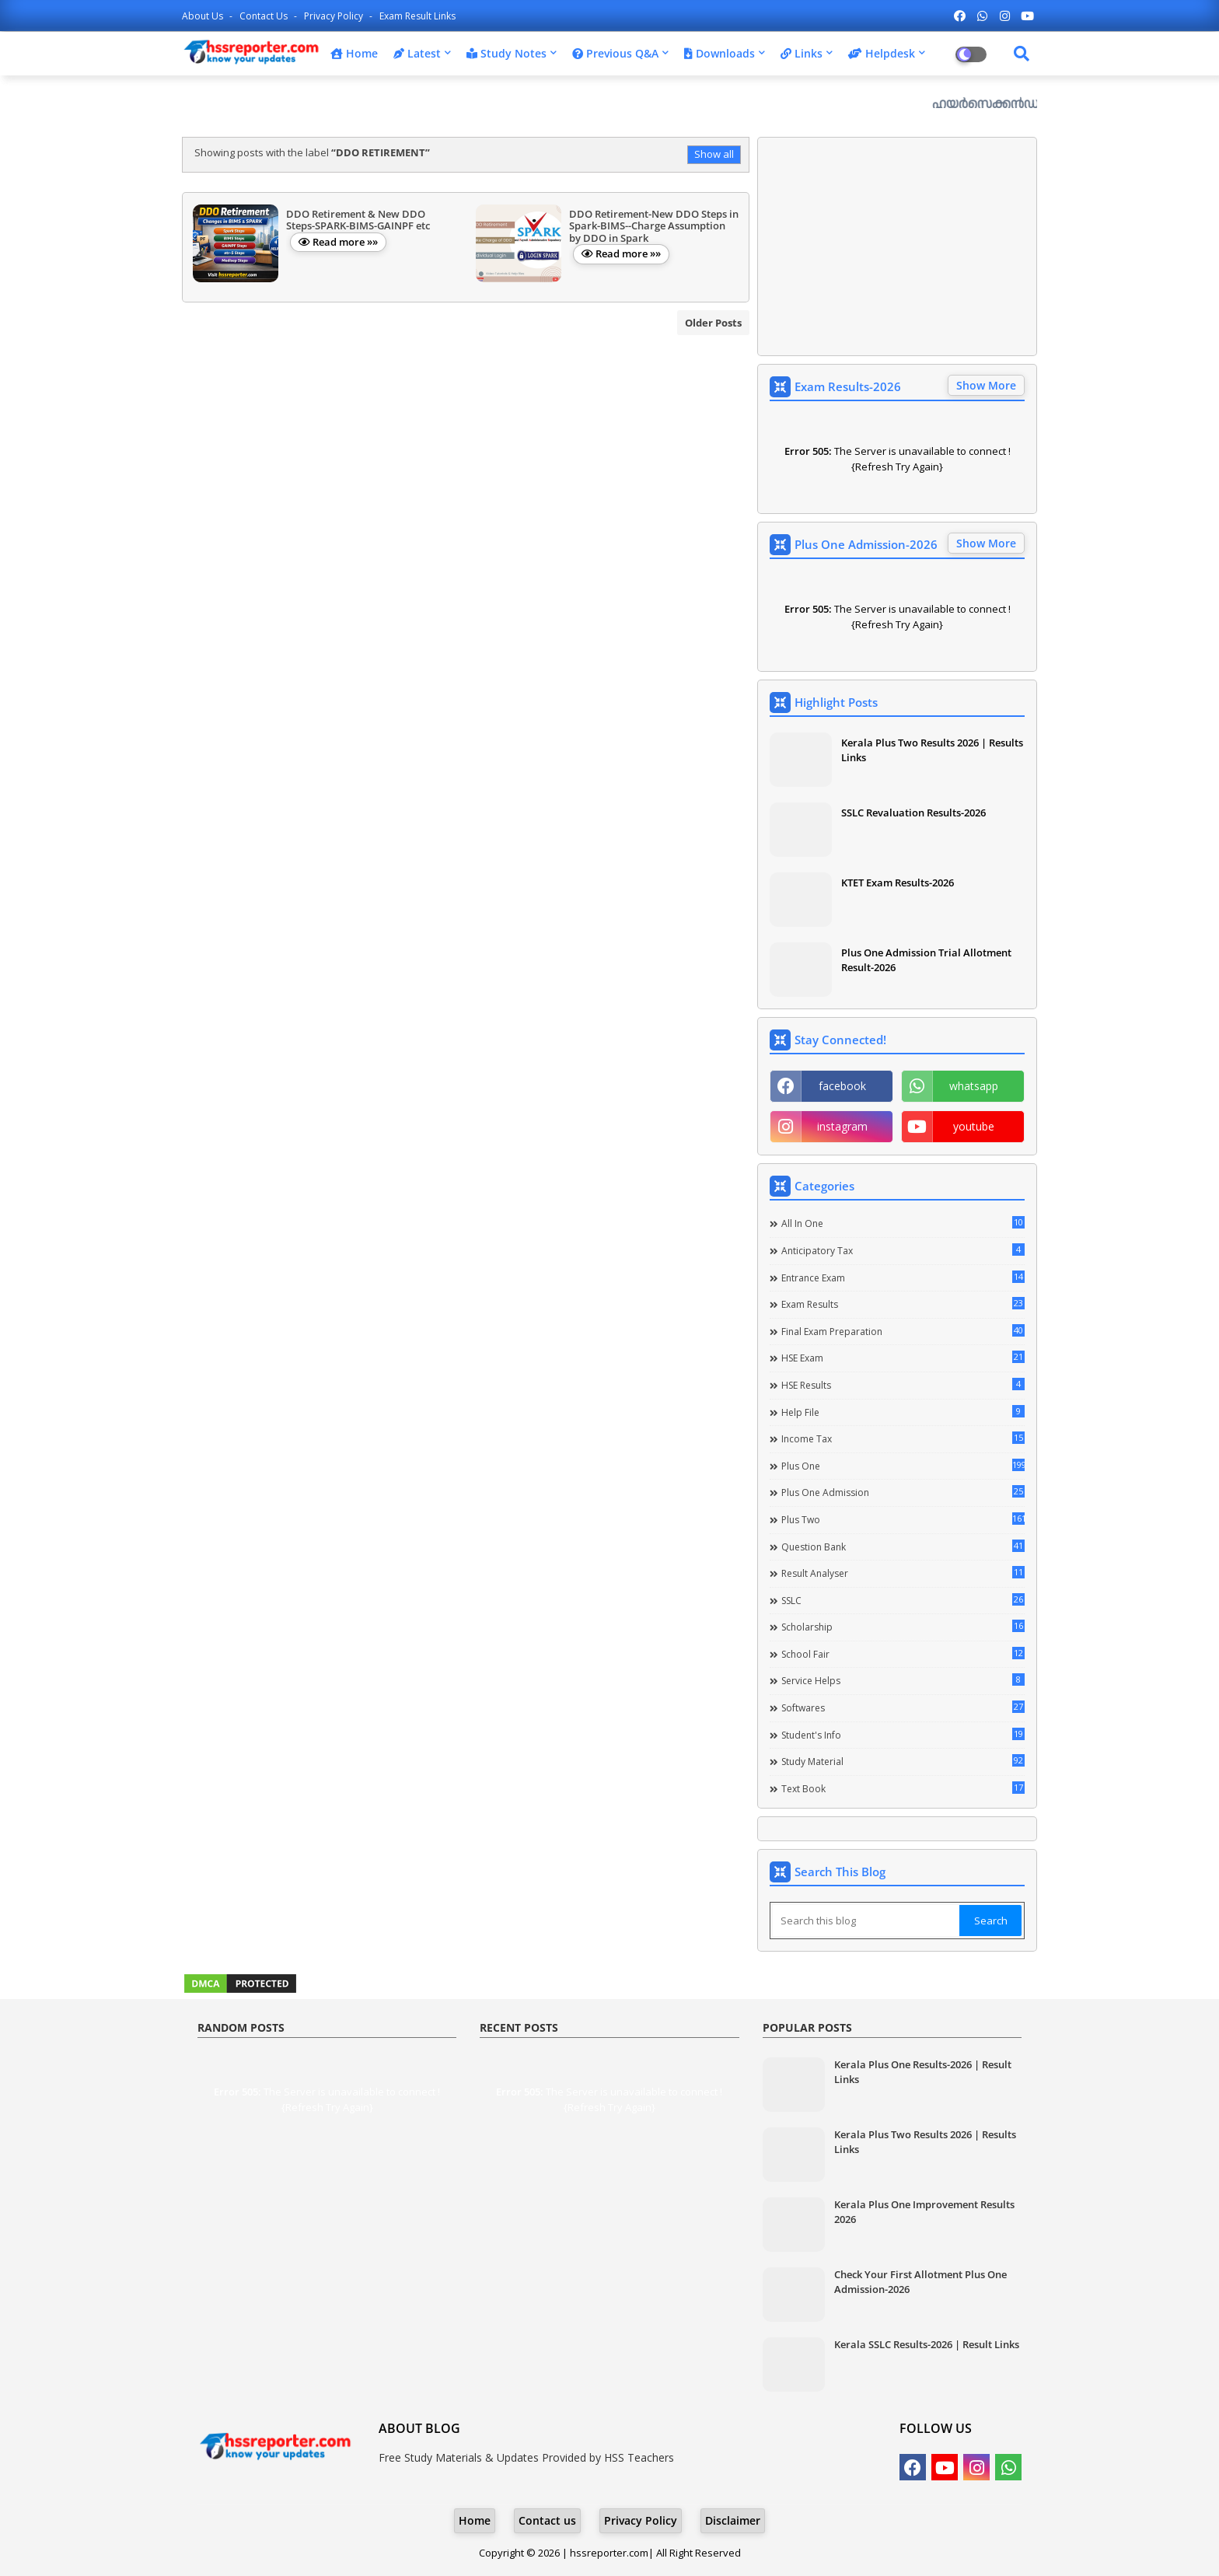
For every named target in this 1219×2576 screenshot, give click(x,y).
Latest (417, 53)
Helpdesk (881, 53)
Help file (903, 1412)
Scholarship (903, 1627)
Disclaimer (732, 2520)
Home (354, 53)
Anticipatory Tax (903, 1250)
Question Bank (903, 1547)
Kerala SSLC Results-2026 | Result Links (926, 2344)
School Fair (903, 1654)
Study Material (903, 1761)
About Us (203, 16)
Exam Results (903, 1304)
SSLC (903, 1600)
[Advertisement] (897, 246)
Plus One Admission (903, 1492)
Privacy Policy (334, 16)
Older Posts (713, 323)
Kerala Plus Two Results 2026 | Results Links (932, 750)
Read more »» (345, 242)
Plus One (903, 1466)
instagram (842, 1126)
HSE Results (903, 1385)
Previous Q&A (615, 53)
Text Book (903, 1788)
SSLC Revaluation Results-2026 (913, 813)
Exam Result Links (417, 16)
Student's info (903, 1735)
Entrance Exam (903, 1278)
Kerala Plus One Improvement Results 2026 (924, 2211)
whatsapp (973, 1085)
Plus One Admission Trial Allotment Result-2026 (926, 959)
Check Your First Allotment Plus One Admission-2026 (920, 2281)
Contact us (264, 16)
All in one (903, 1223)
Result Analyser (903, 1573)
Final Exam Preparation (903, 1331)
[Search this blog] (866, 1920)
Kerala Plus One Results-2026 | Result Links (922, 2071)
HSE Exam (903, 1358)
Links (802, 53)
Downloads (719, 53)
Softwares (903, 1707)
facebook (842, 1085)
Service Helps (903, 1680)
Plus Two (903, 1519)
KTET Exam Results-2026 (897, 883)
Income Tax (903, 1438)
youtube (973, 1126)
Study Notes (506, 53)
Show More (986, 385)
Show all (714, 154)
